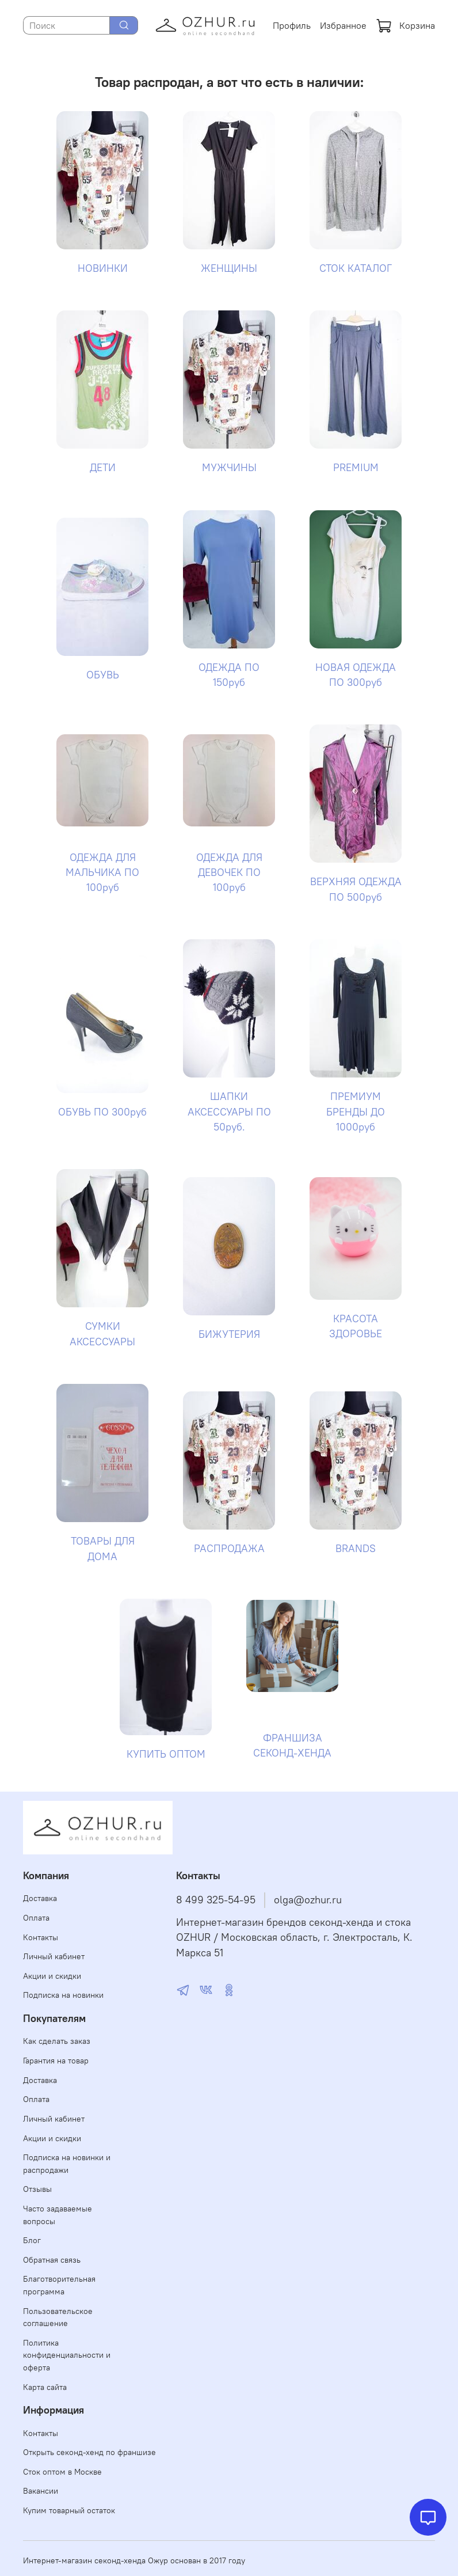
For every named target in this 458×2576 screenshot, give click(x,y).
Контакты (40, 1937)
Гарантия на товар (56, 2060)
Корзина (405, 25)
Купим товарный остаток (69, 2510)
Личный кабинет (54, 1956)
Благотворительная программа (59, 2285)
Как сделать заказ (56, 2041)
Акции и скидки (52, 1976)
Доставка (40, 1898)
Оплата (36, 1918)
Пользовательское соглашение (58, 2317)
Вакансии (40, 2491)
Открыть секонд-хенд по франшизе (89, 2452)
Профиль (292, 25)
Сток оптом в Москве (62, 2472)
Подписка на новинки (63, 1995)
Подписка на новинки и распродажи (66, 2163)
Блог (32, 2240)
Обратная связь (52, 2260)
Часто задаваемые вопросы (57, 2214)
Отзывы (37, 2189)
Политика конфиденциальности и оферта (66, 2355)
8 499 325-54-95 (215, 1900)
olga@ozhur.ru (308, 1900)
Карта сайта (45, 2387)
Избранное (343, 25)
